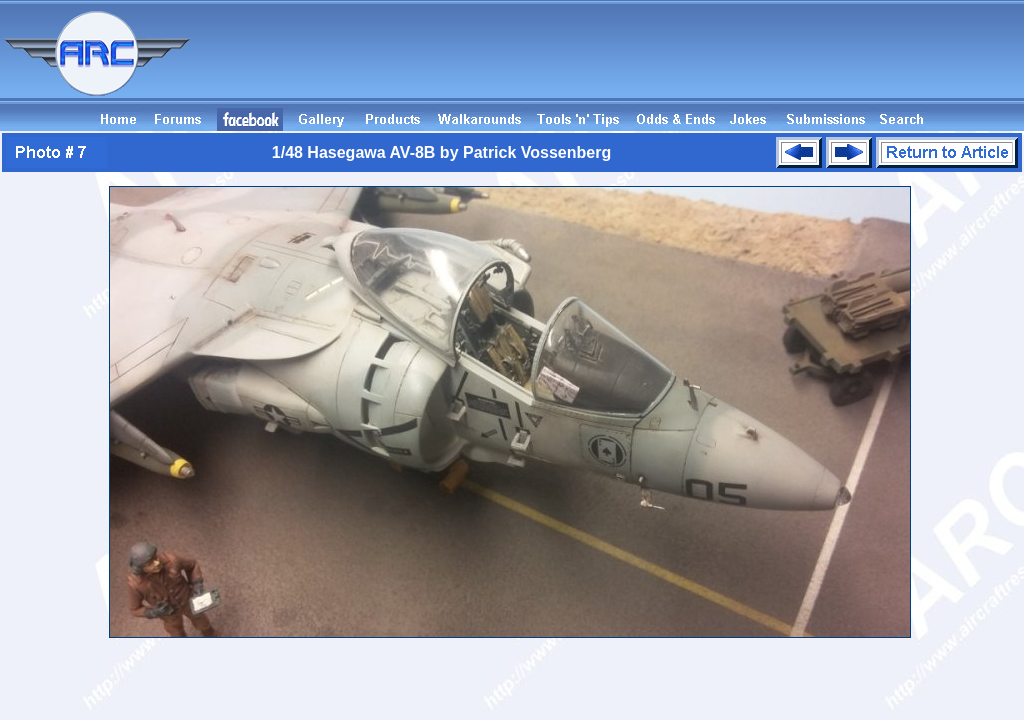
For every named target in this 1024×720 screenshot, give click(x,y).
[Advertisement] (660, 63)
